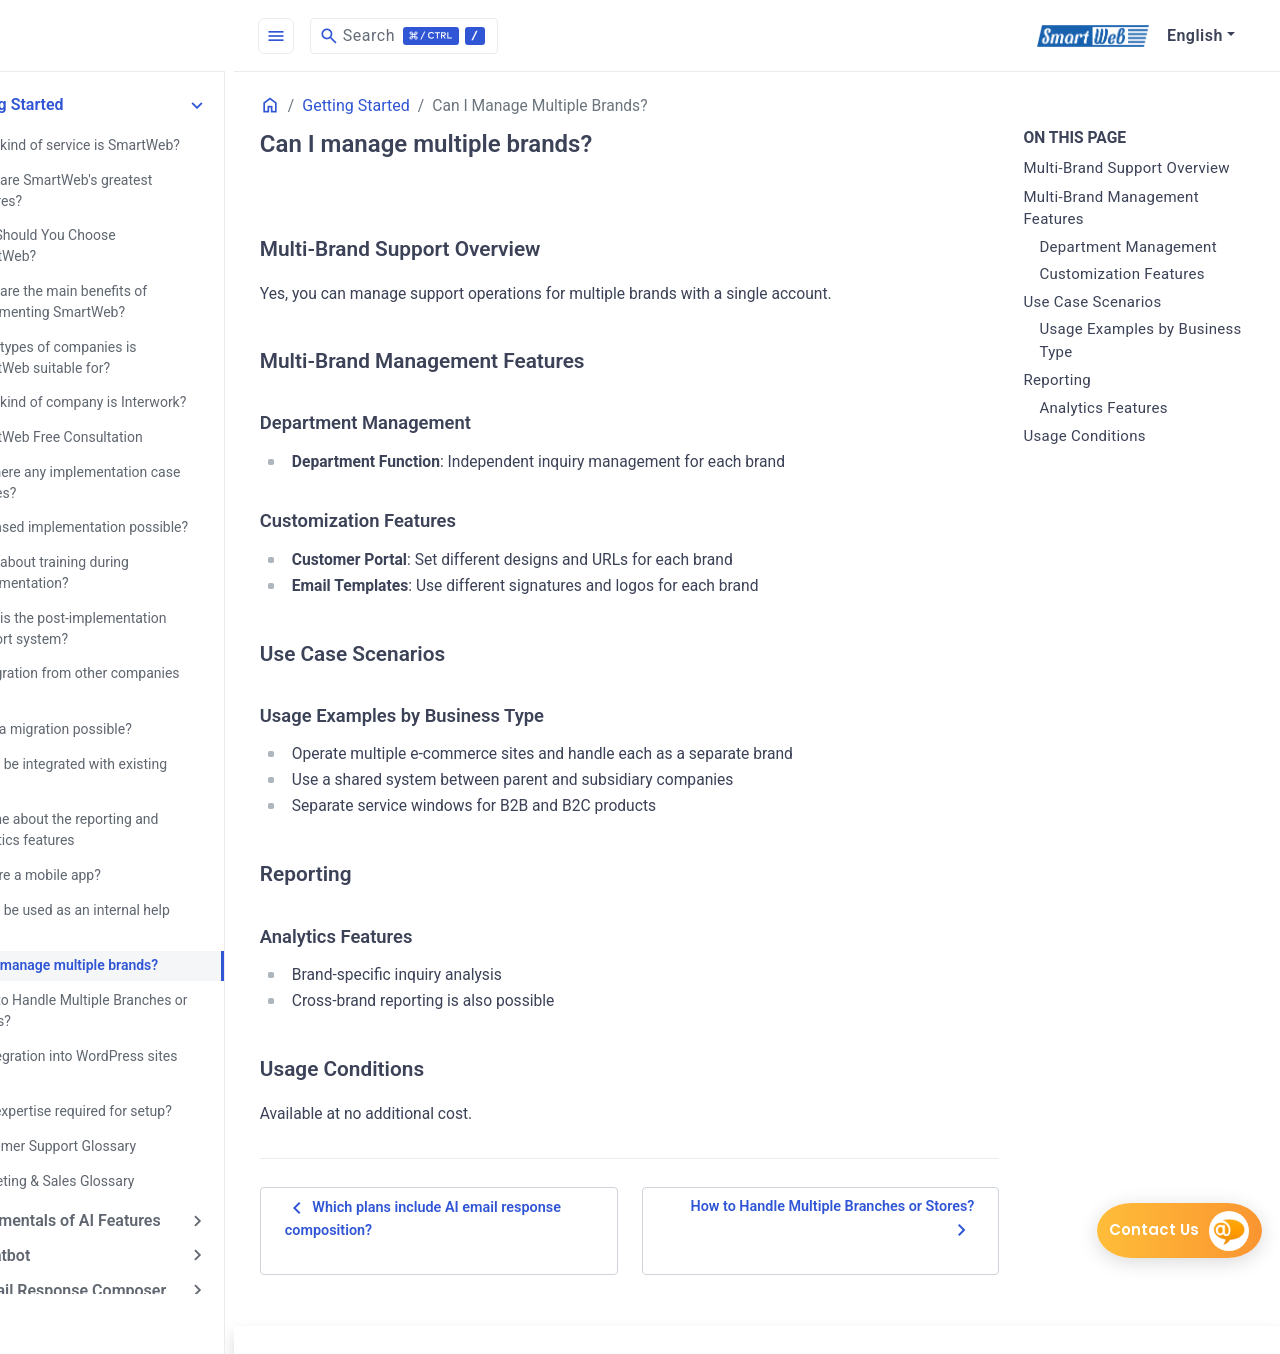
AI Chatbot (58, 1217)
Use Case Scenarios (1109, 325)
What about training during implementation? (112, 544)
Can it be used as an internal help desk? (133, 887)
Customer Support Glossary (116, 1110)
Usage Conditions (1101, 459)
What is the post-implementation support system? (131, 599)
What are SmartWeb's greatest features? (124, 188)
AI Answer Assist (81, 1285)
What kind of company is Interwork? (141, 377)
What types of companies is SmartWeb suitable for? (116, 332)
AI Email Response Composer (126, 1251)
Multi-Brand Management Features (1127, 231)
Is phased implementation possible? (142, 500)
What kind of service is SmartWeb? (138, 144)
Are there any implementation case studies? (138, 455)
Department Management (1144, 270)
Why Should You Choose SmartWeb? (143, 233)
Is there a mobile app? (98, 843)
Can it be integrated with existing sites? (131, 743)
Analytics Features (1120, 431)
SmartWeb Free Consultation (119, 411)
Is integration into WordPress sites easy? (136, 1031)
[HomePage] (150, 36)
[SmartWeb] (1092, 36)
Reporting (1074, 403)
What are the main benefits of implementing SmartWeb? (121, 277)
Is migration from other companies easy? (137, 654)
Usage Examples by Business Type (1123, 363)
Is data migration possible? (114, 699)
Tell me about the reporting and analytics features (127, 798)
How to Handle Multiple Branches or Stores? (141, 976)
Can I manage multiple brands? (127, 932)
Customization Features (1138, 297)
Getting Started (74, 104)
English (1195, 35)
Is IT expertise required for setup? (134, 1076)
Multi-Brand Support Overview (1109, 180)
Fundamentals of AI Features (123, 1183)
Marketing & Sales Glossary (115, 1144)
